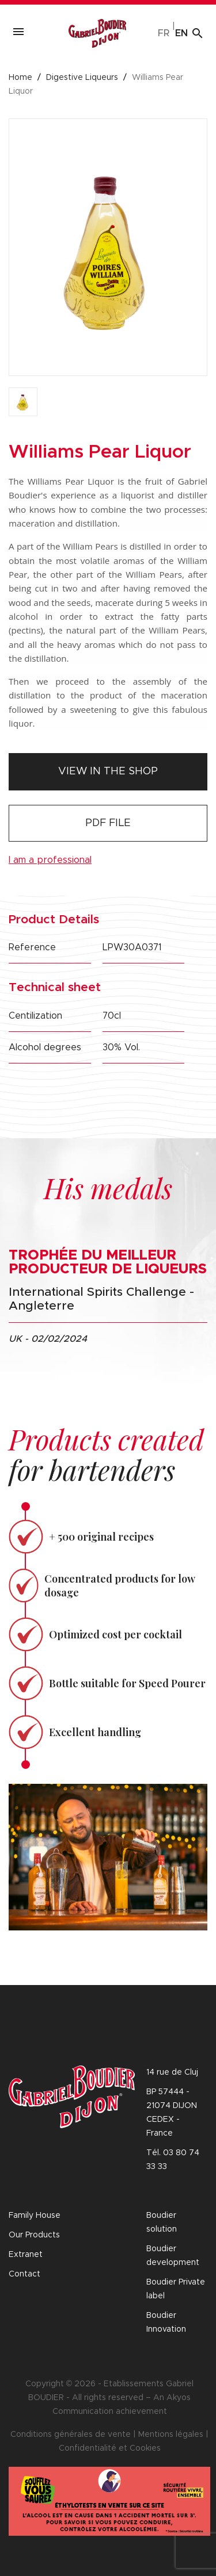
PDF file (108, 823)
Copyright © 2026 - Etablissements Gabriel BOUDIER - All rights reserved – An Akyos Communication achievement (109, 2398)
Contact (24, 2274)
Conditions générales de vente (70, 2435)
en (181, 33)
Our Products (34, 2235)
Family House (34, 2216)
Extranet (26, 2255)
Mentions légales (170, 2435)
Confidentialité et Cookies (110, 2448)
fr (163, 33)
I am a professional (50, 860)
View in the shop (108, 771)
